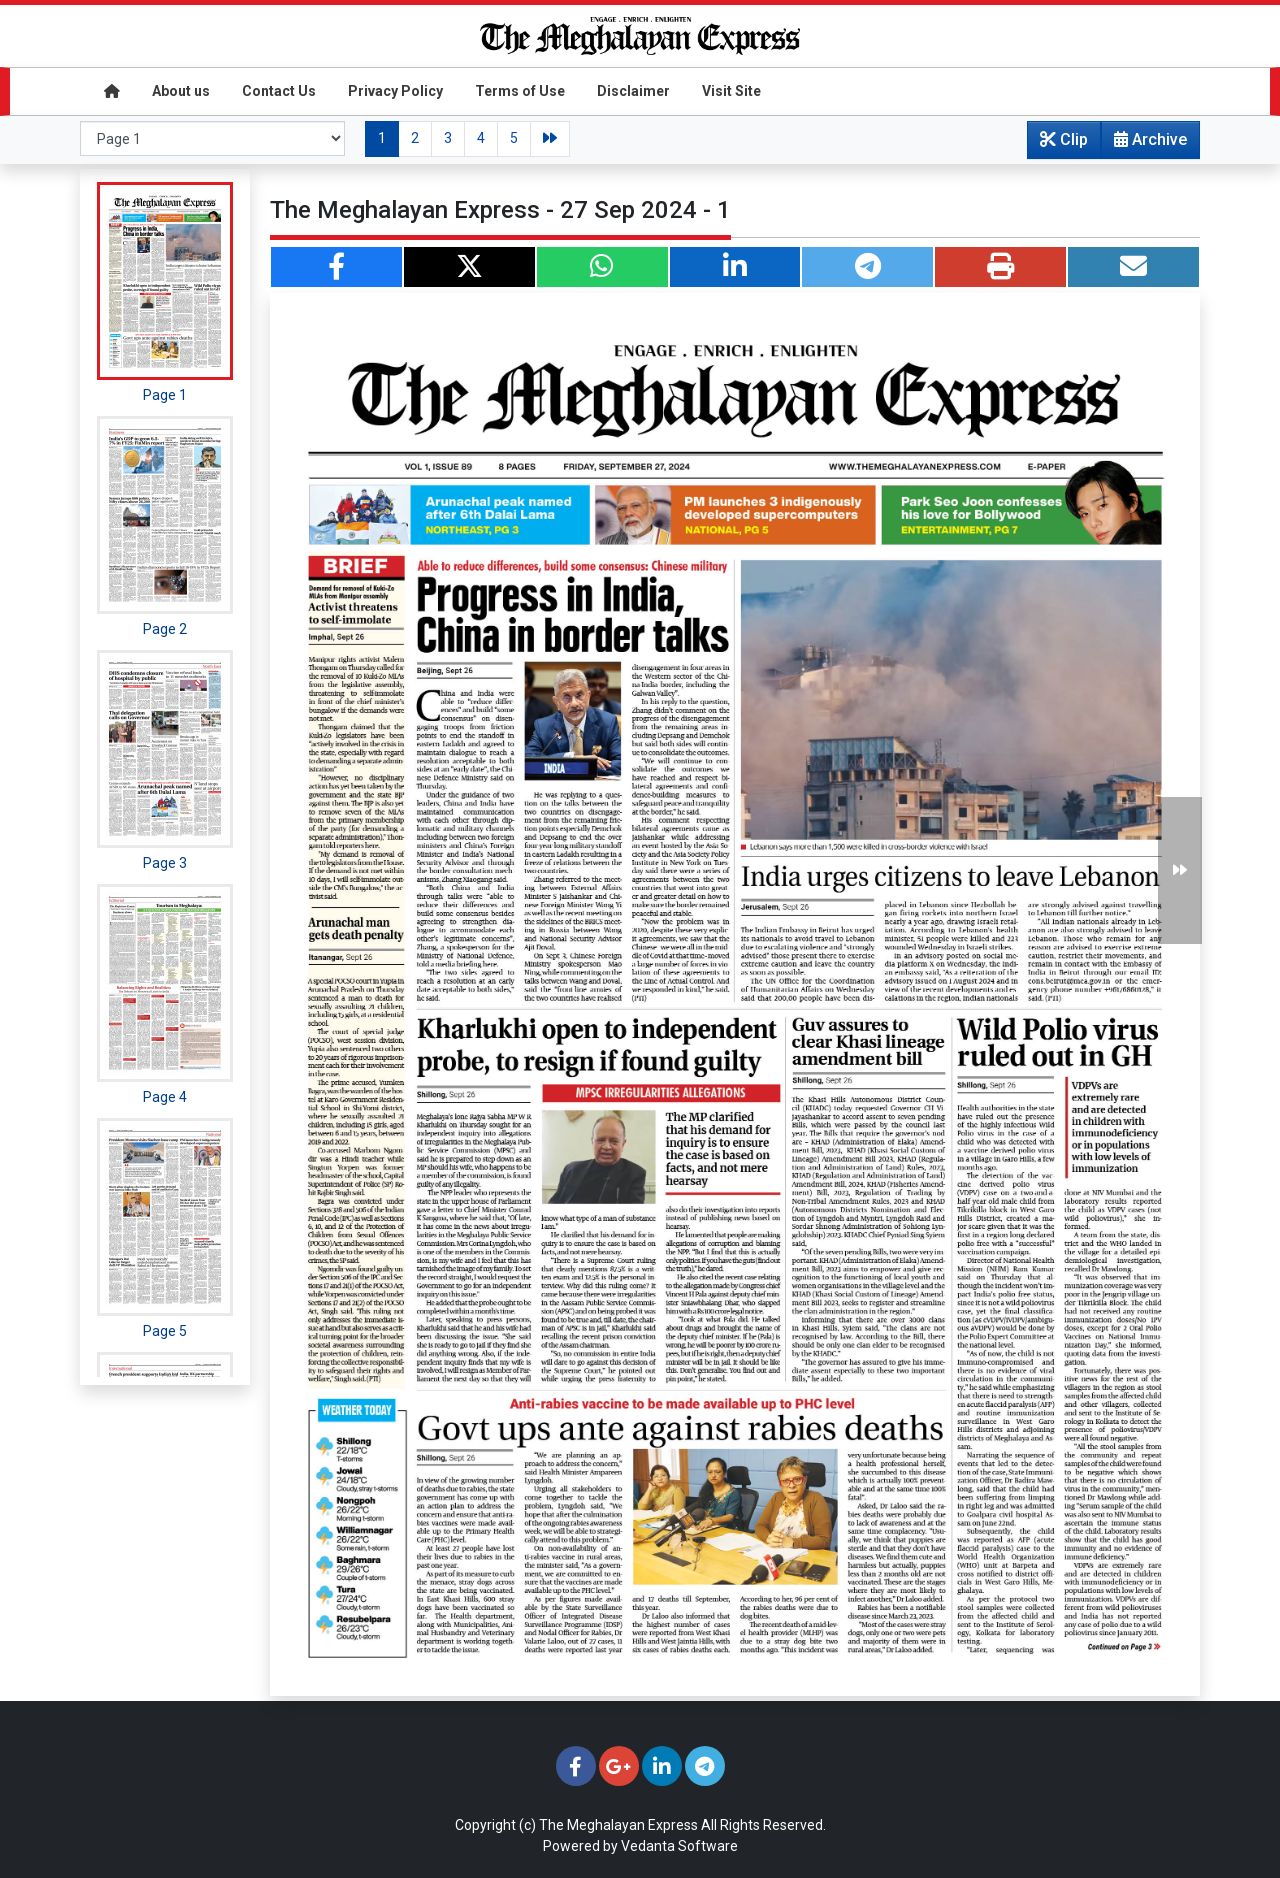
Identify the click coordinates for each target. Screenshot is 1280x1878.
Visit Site (731, 91)
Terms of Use (520, 91)
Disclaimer (633, 91)
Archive (1144, 144)
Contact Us (279, 91)
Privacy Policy (395, 91)
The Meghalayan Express (618, 1825)
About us (181, 91)
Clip (1064, 139)
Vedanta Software (679, 1846)
